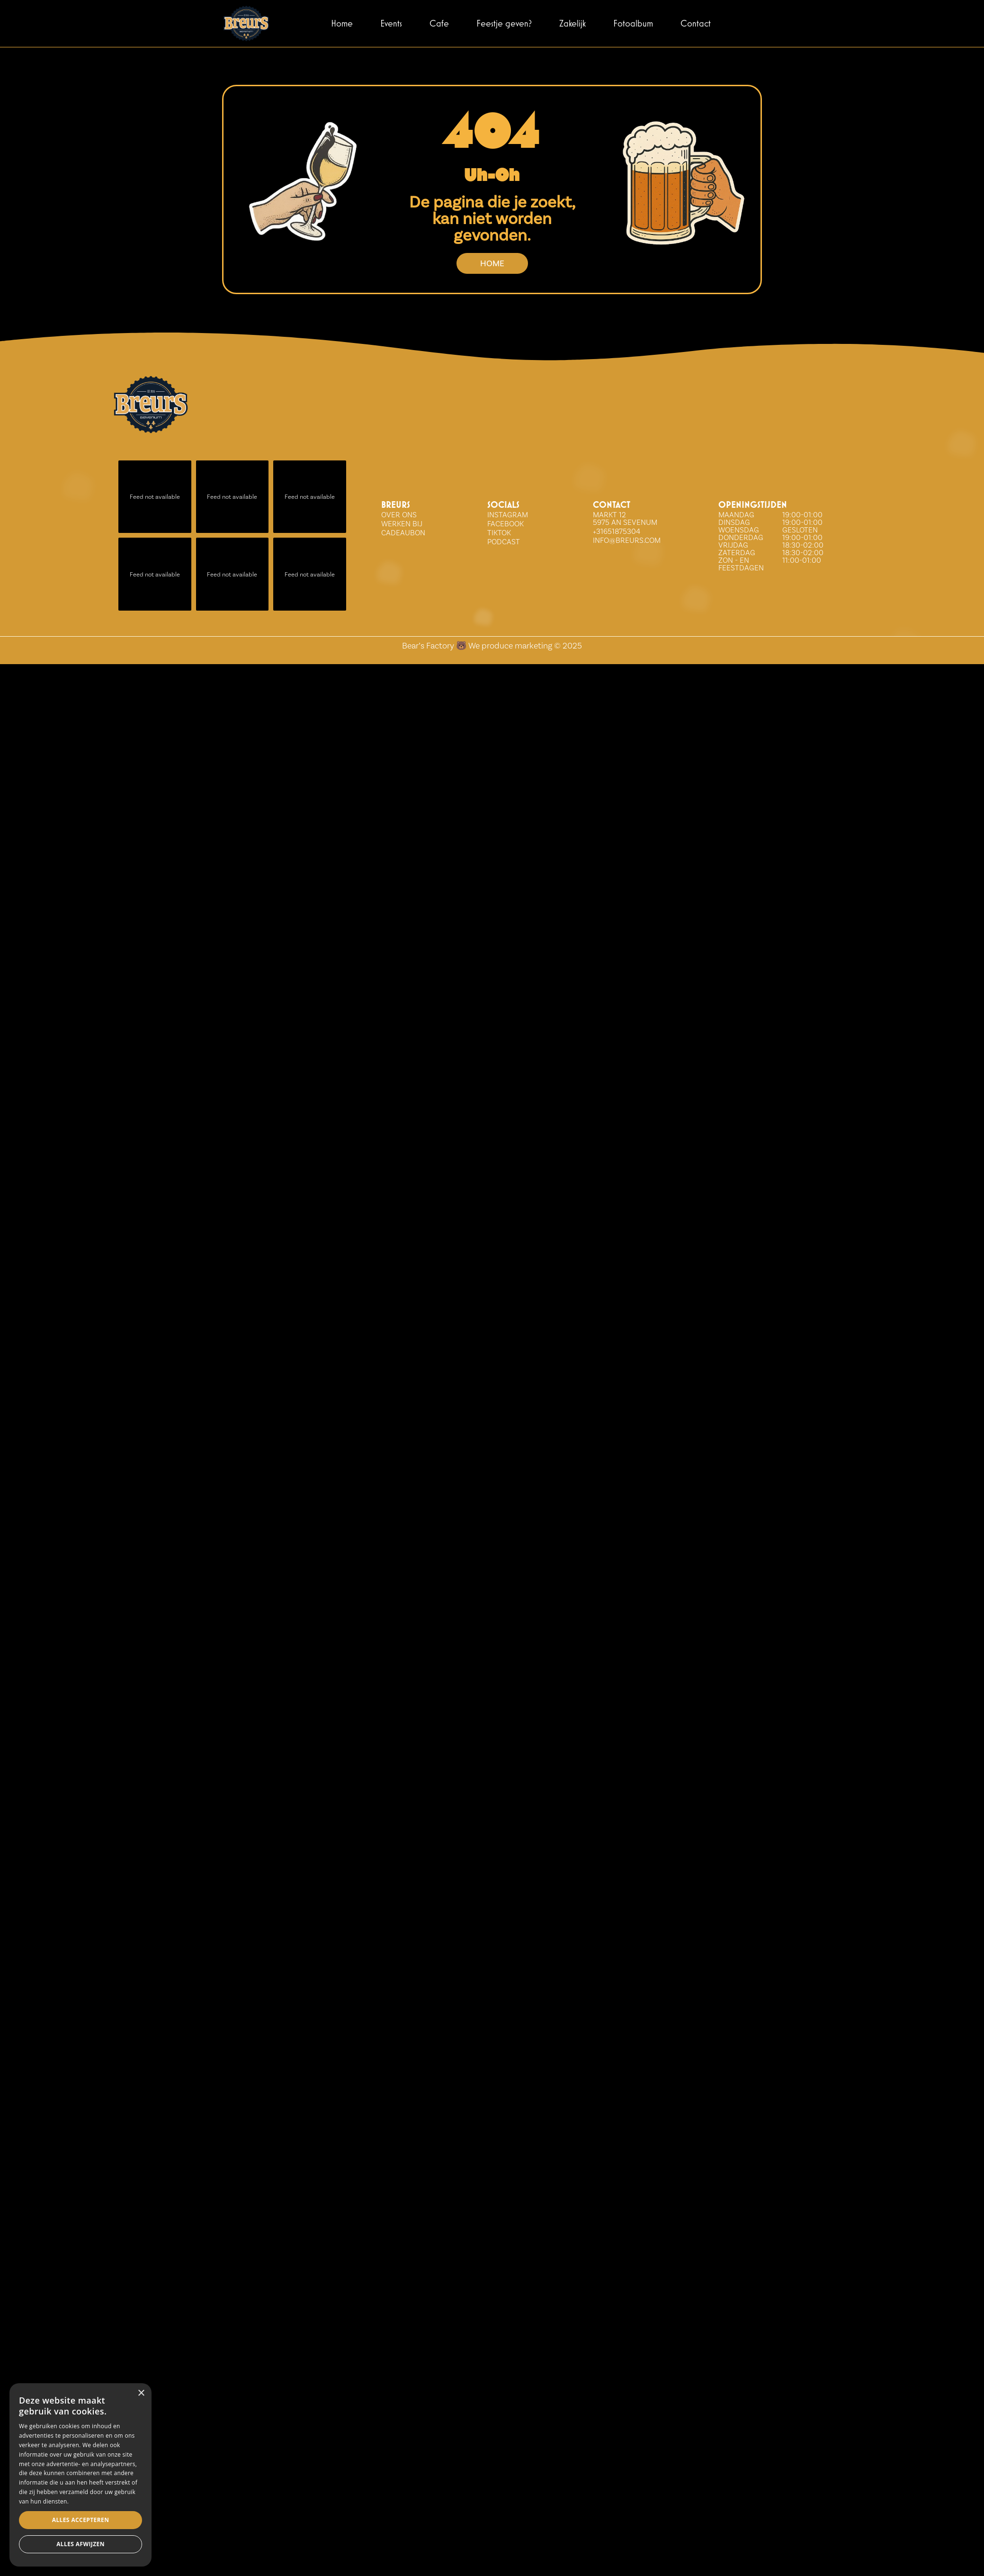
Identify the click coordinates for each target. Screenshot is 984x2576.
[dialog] (133, 2511)
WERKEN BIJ (401, 523)
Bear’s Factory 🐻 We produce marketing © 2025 (492, 645)
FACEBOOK (505, 523)
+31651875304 (616, 531)
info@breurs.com (627, 540)
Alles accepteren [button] (77, 2544)
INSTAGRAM (507, 514)
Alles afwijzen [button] (194, 2544)
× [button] (247, 2465)
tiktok (499, 532)
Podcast (503, 541)
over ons (399, 514)
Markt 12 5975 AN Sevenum (625, 518)
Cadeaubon (403, 532)
